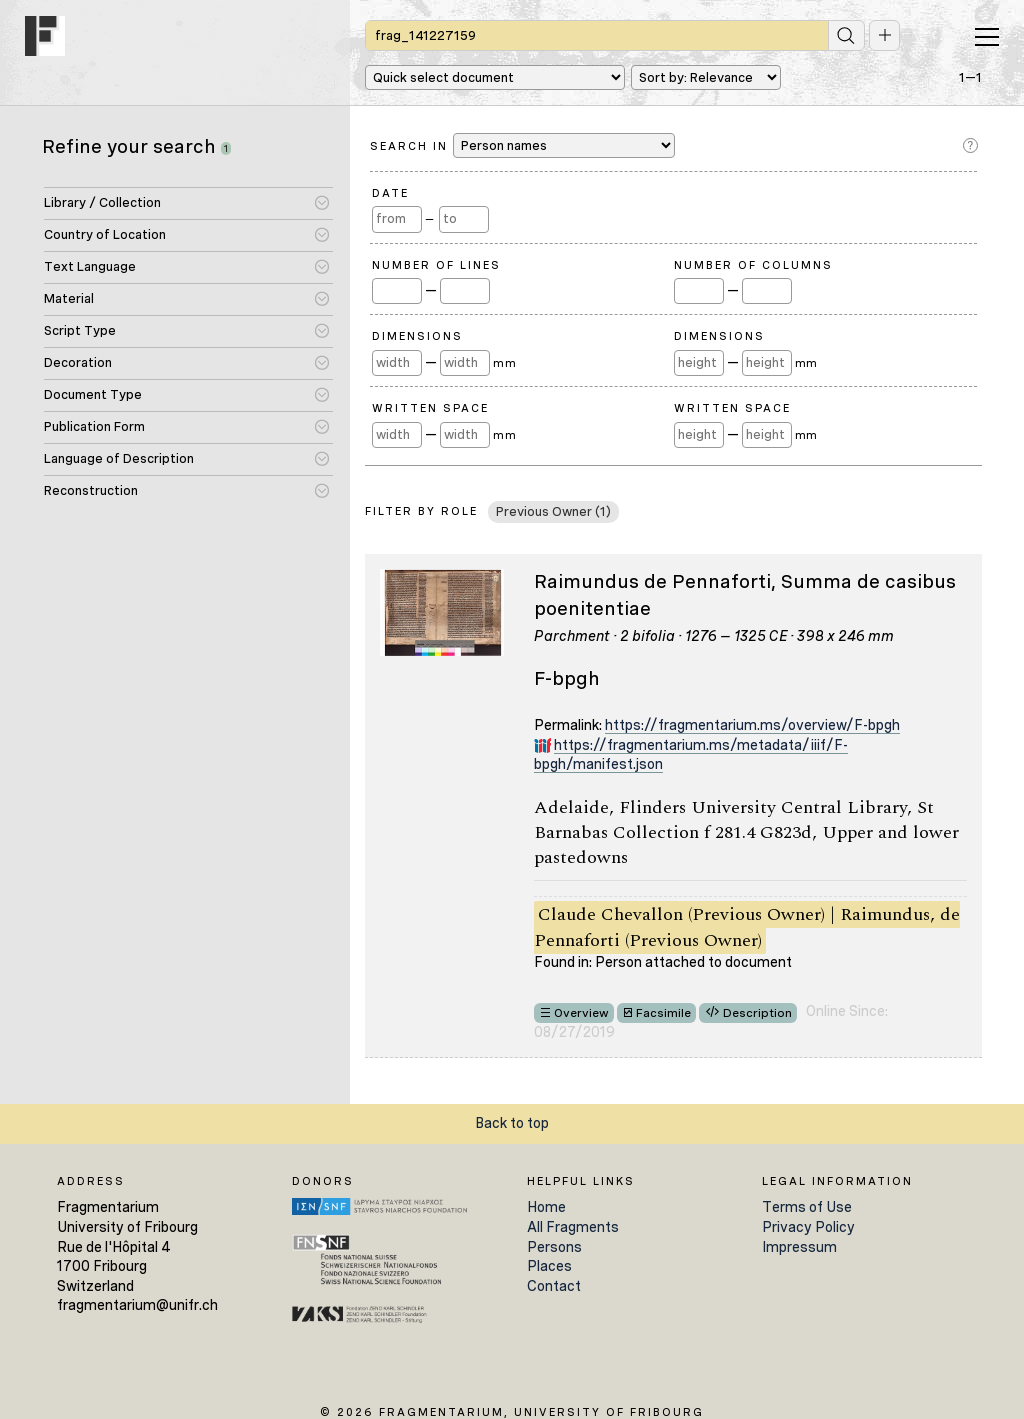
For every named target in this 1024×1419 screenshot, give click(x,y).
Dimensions (417, 336)
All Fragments (573, 1227)
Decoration (78, 362)
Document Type (93, 394)
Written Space (430, 408)
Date (390, 193)
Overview (581, 1013)
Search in (522, 145)
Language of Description (119, 458)
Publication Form (94, 426)
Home (546, 1207)
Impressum (799, 1247)
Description (757, 1013)
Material (69, 298)
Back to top (512, 1123)
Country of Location (105, 234)
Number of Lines (436, 265)
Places (549, 1266)
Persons (554, 1247)
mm (504, 363)
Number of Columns (753, 265)
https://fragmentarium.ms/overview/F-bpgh (752, 725)
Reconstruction (91, 490)
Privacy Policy (808, 1227)
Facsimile (663, 1013)
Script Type (80, 330)
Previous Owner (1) (553, 511)
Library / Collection (102, 202)
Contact (554, 1286)
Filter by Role (421, 511)
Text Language (90, 266)
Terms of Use (807, 1207)
